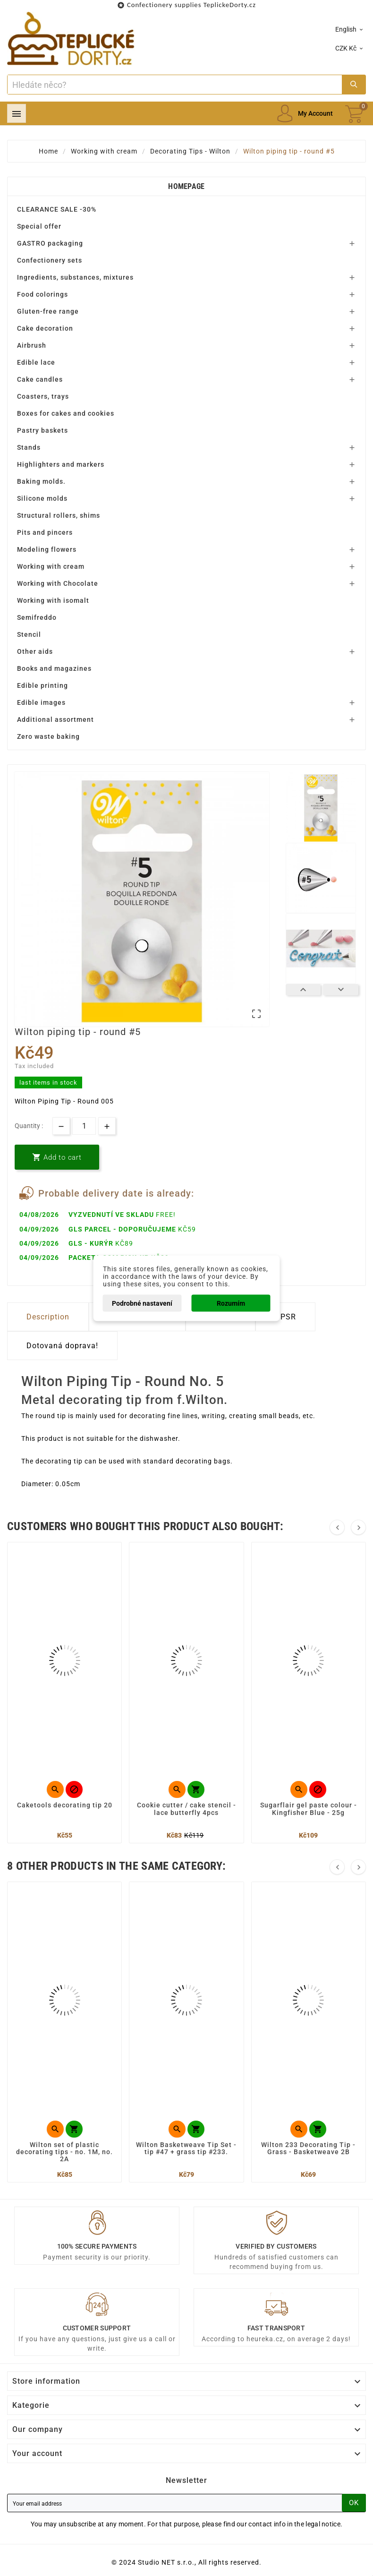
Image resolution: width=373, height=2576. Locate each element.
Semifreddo (37, 617)
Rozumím (231, 1303)
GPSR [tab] (285, 1316)
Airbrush (31, 345)
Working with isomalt (53, 600)
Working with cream (51, 566)
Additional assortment (55, 719)
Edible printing (42, 685)
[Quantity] (84, 1126)
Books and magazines (54, 668)
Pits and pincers (45, 532)
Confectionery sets (49, 260)
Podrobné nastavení (142, 1303)
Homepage (186, 186)
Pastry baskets (42, 430)
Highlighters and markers (60, 464)
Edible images (41, 702)
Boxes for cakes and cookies (65, 413)
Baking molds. (41, 481)
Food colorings (42, 294)
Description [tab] (47, 1316)
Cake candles (40, 379)
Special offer (39, 226)
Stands (29, 447)
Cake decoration (45, 328)
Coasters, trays (43, 396)
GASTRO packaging (50, 243)
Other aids (35, 651)
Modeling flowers (46, 549)
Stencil (29, 634)
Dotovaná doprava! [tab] (62, 1345)
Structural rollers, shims (58, 515)
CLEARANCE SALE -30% (56, 209)
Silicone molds (42, 498)
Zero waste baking (48, 736)
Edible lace (36, 362)
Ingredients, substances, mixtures (75, 277)
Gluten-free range (48, 311)
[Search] (175, 84)
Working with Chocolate (57, 583)
